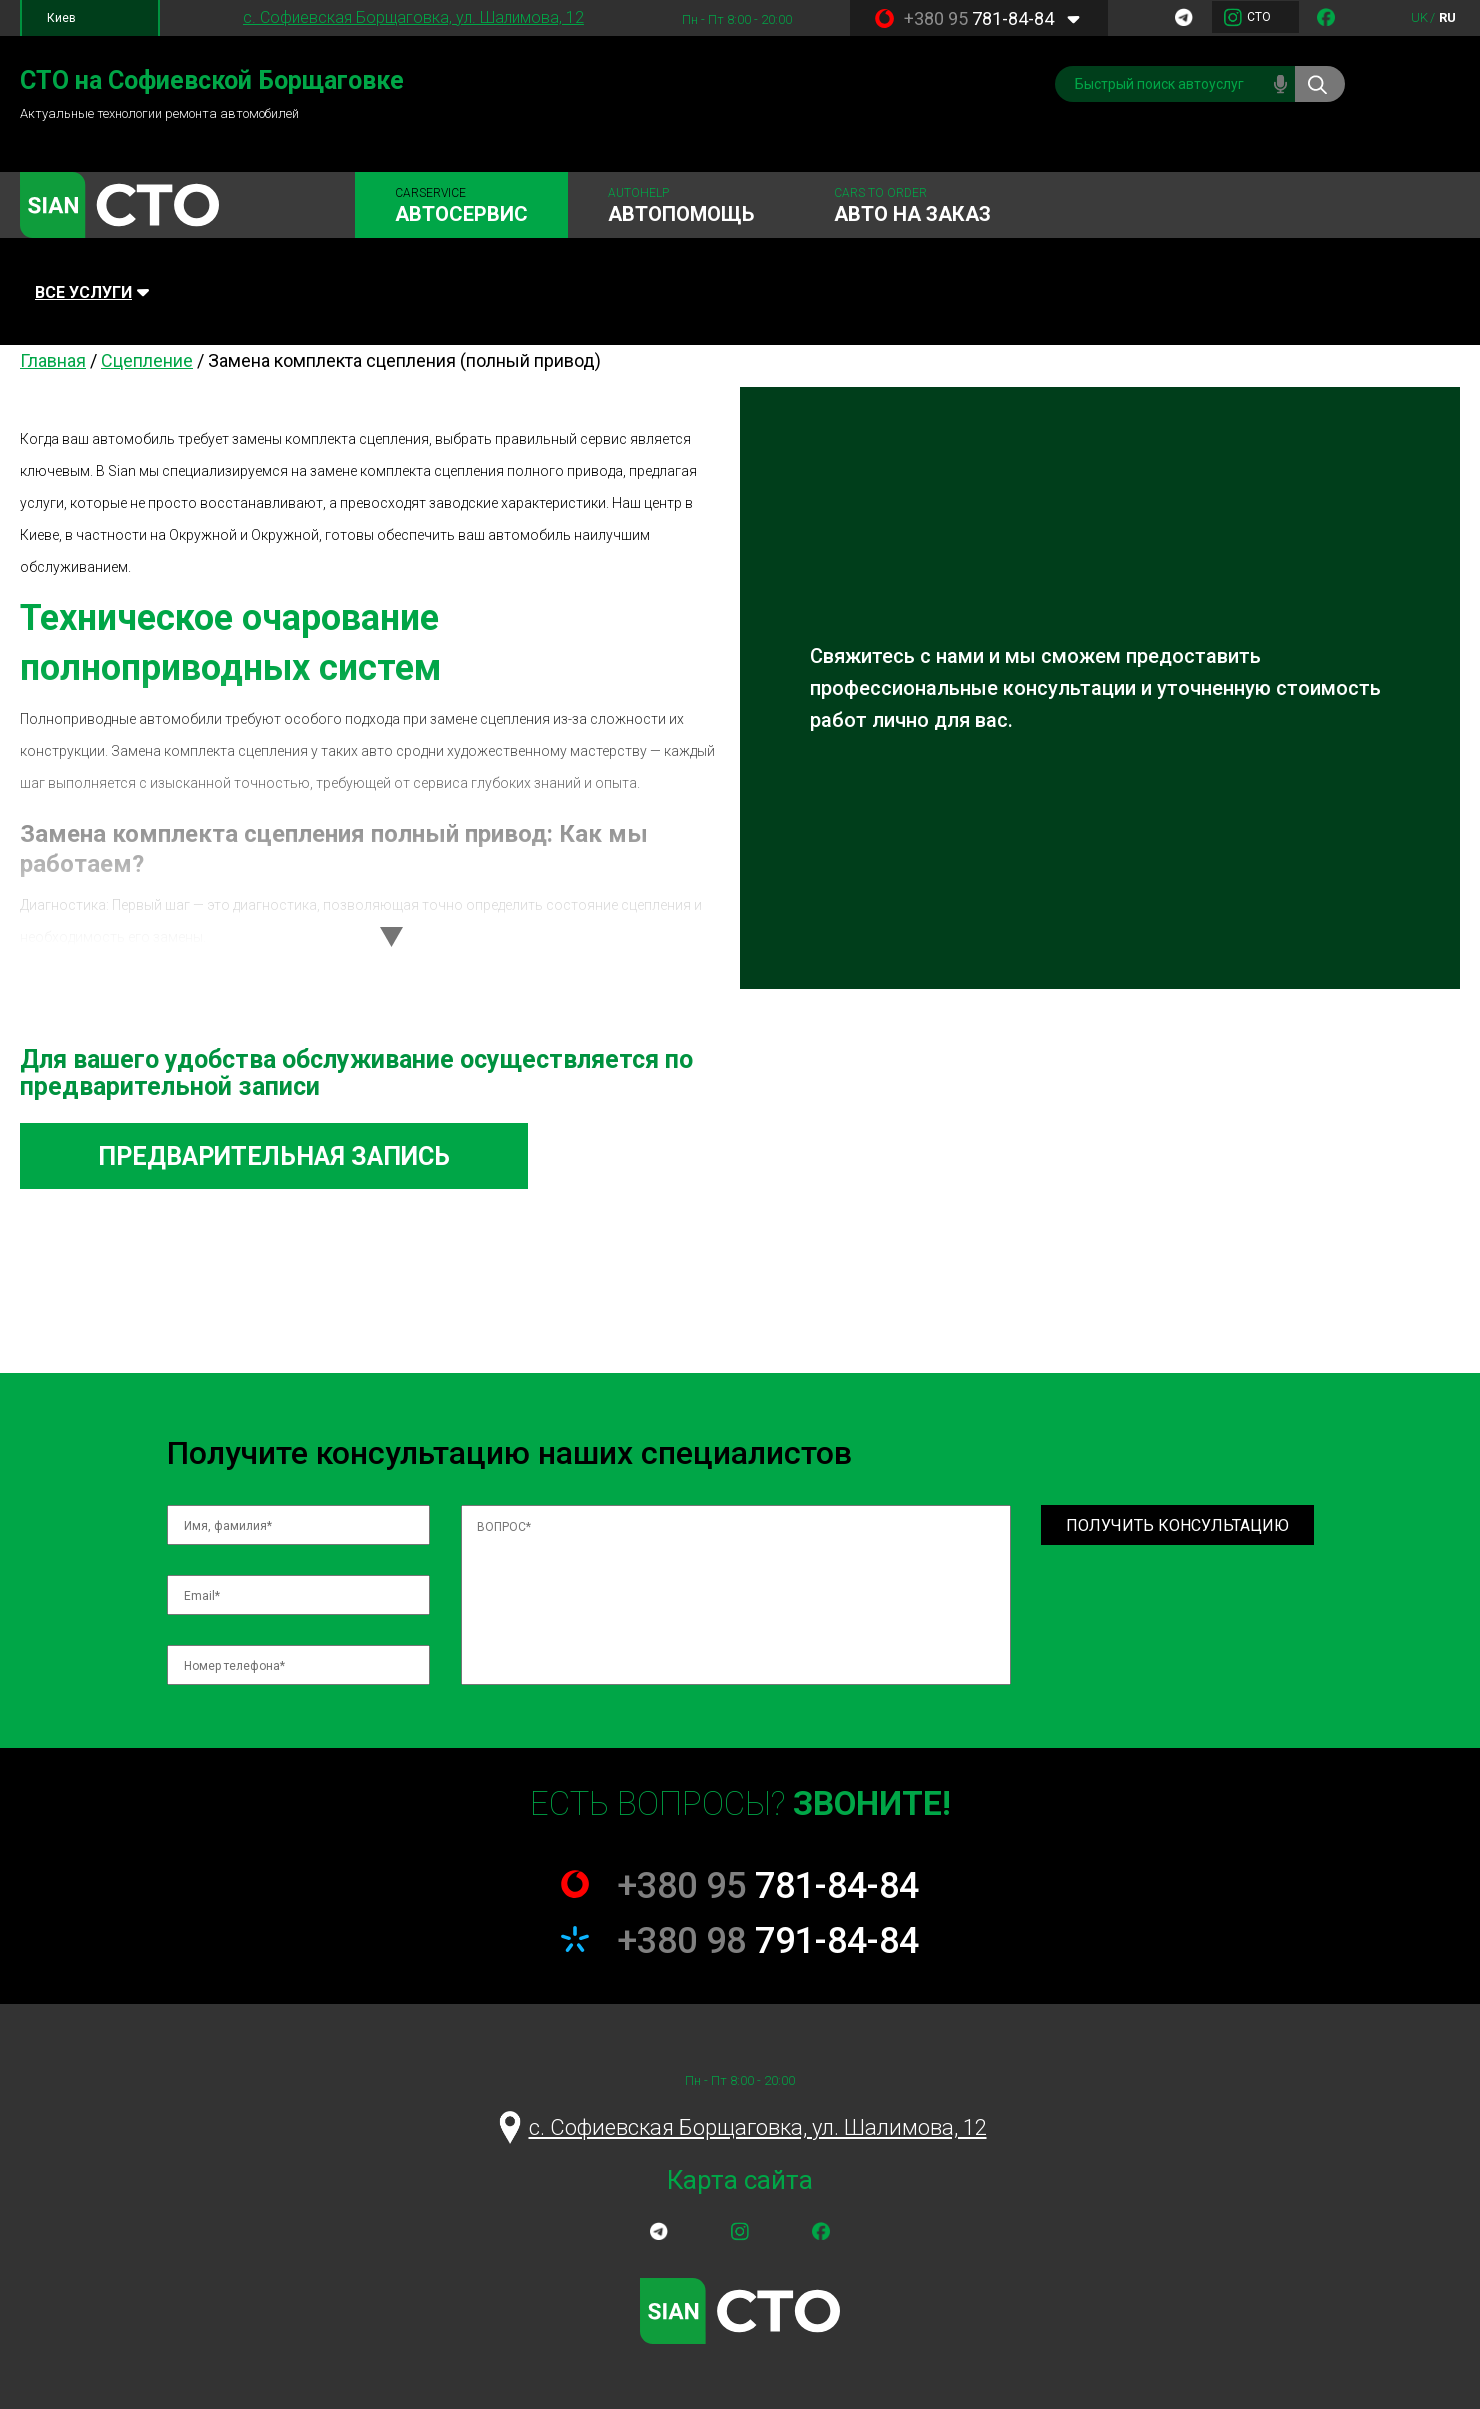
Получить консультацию (1177, 1525)
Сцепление (147, 360)
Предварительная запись (274, 1156)
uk (1419, 17)
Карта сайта (740, 2180)
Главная (53, 360)
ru (1447, 17)
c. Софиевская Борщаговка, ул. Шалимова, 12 (413, 17)
